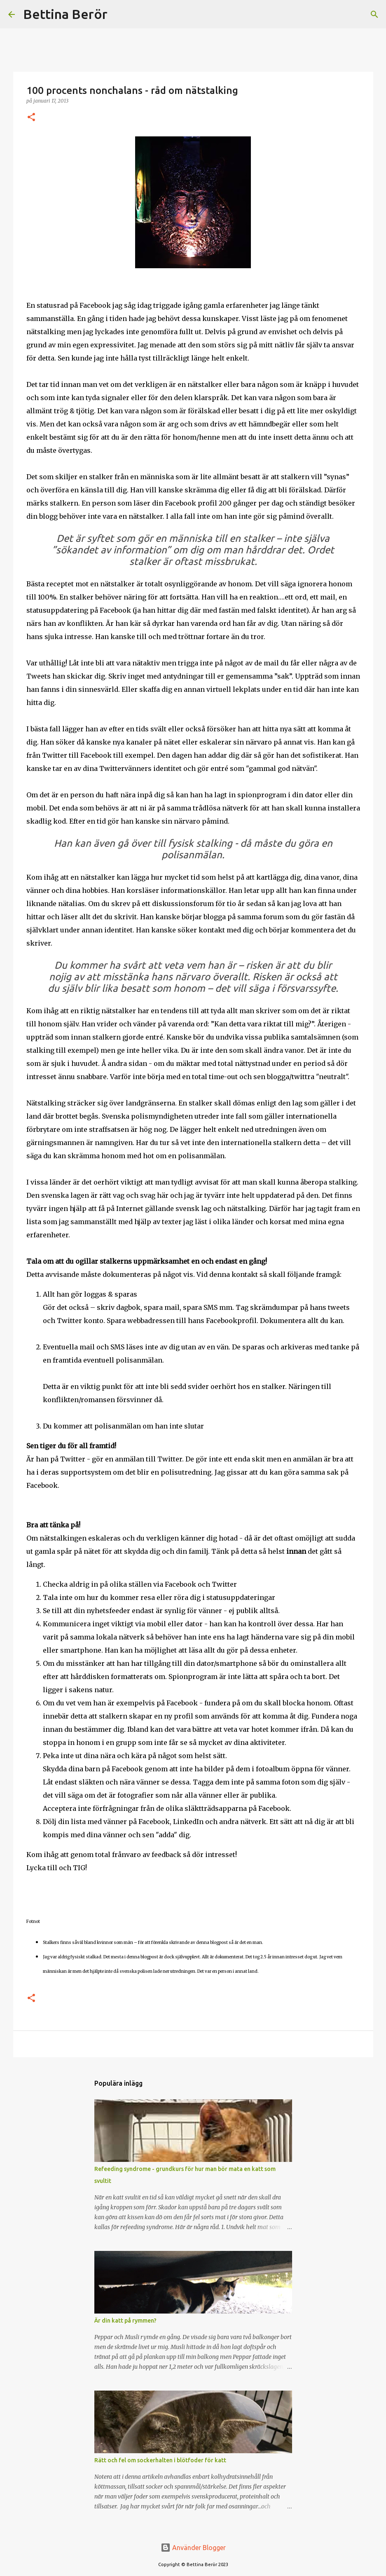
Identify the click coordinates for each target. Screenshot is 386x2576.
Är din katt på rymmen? (125, 2320)
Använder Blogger (193, 2547)
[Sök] (119, 14)
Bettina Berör (65, 14)
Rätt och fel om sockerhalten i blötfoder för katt (160, 2460)
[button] (31, 117)
